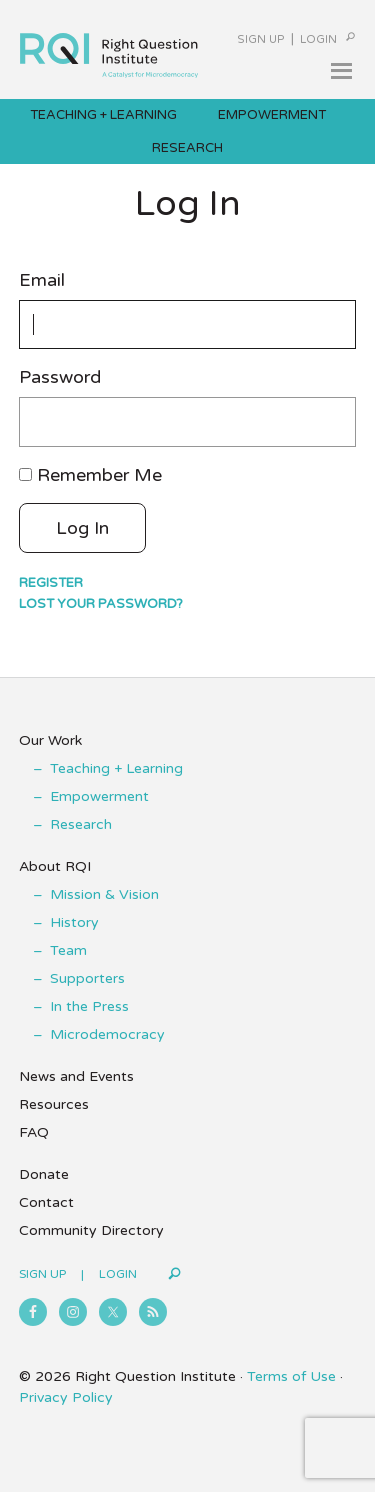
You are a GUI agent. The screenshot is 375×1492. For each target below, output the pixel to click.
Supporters (87, 978)
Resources (54, 1104)
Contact (46, 1202)
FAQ (34, 1132)
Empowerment (99, 796)
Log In (82, 528)
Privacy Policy (66, 1397)
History (74, 922)
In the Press (89, 1006)
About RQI (55, 866)
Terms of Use (291, 1376)
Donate (44, 1174)
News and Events (76, 1076)
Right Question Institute (109, 46)
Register (51, 583)
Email (42, 280)
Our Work (50, 740)
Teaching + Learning (116, 768)
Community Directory (91, 1230)
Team (68, 950)
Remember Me (99, 475)
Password (60, 377)
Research (81, 824)
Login (318, 39)
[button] (341, 71)
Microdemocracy (107, 1034)
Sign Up (261, 39)
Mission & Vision (104, 894)
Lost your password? (101, 604)
